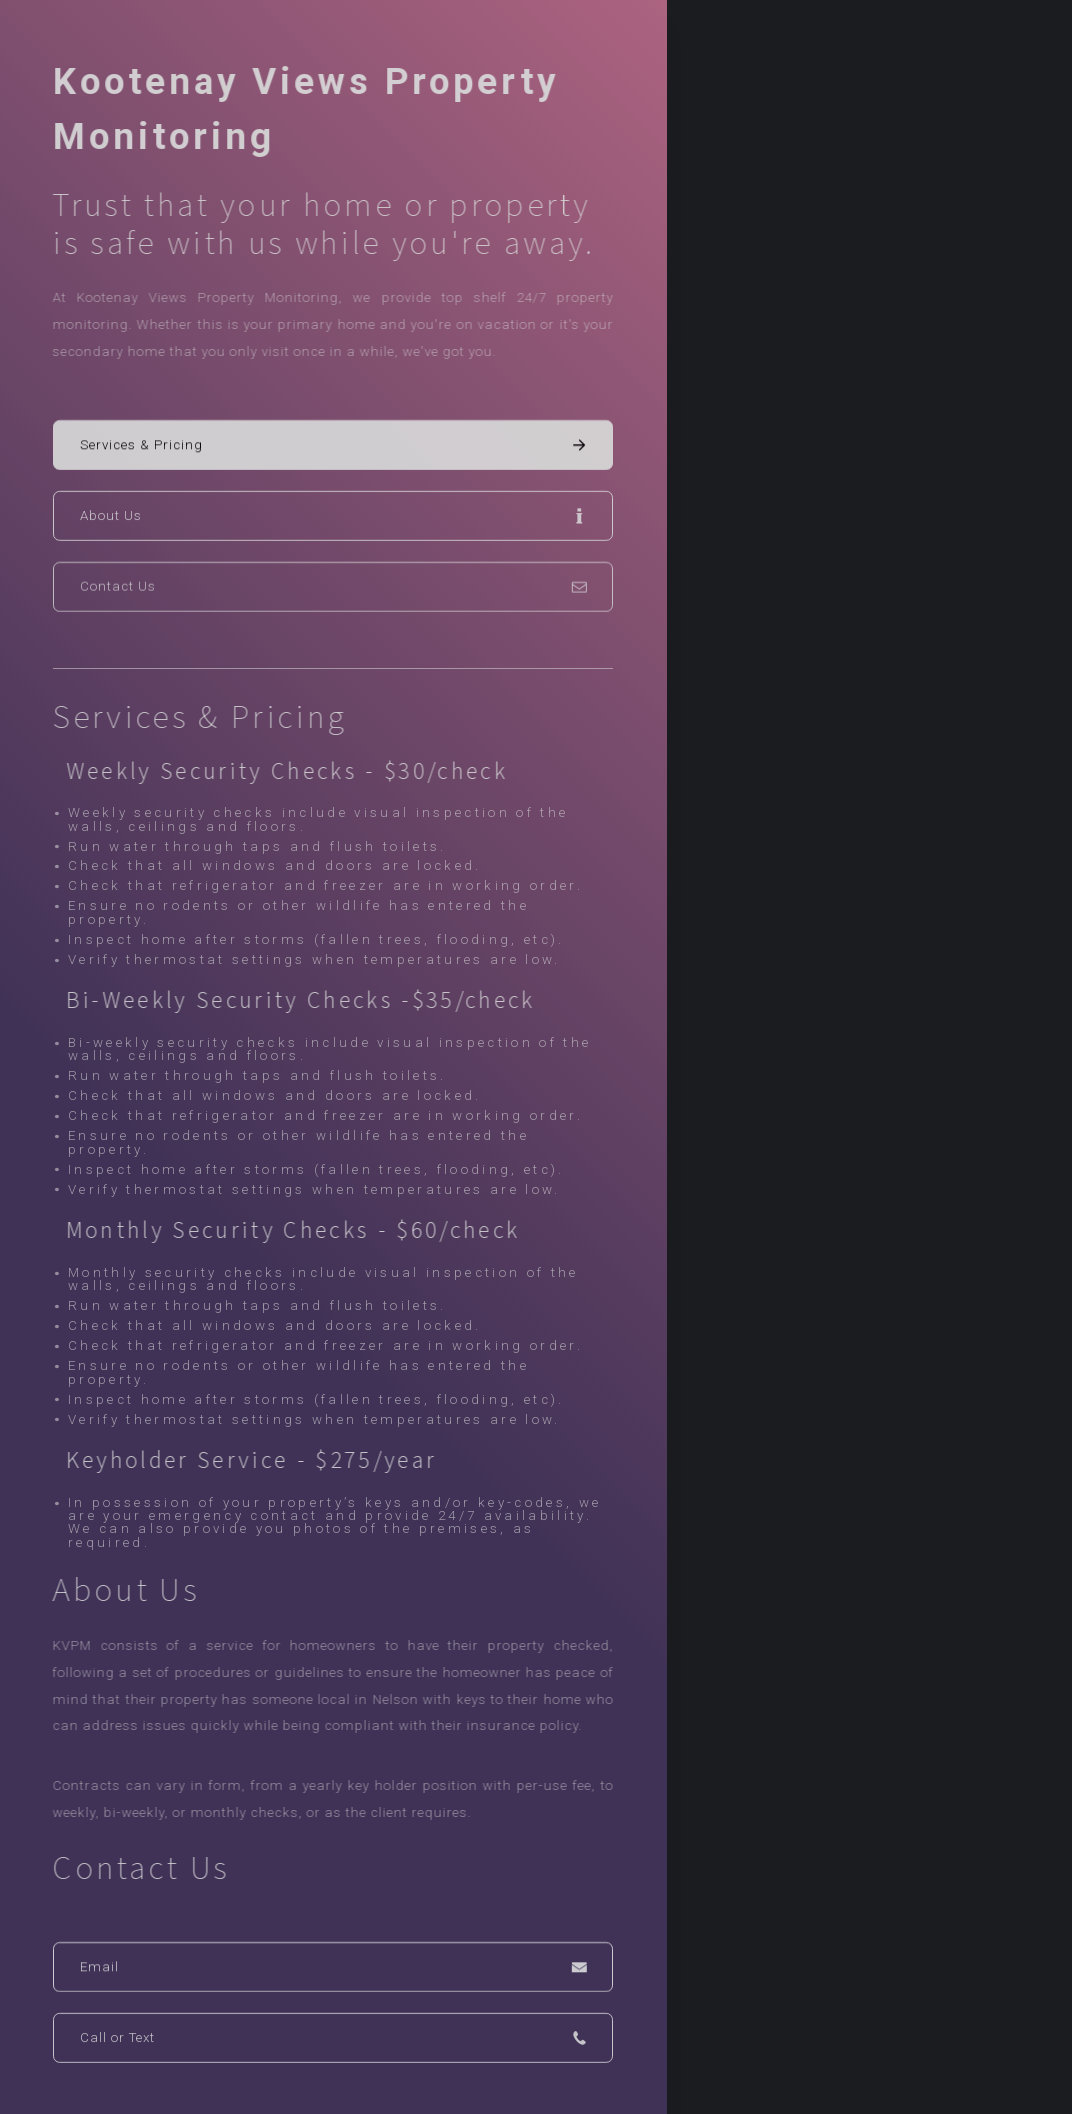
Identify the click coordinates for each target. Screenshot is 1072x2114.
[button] (333, 446)
